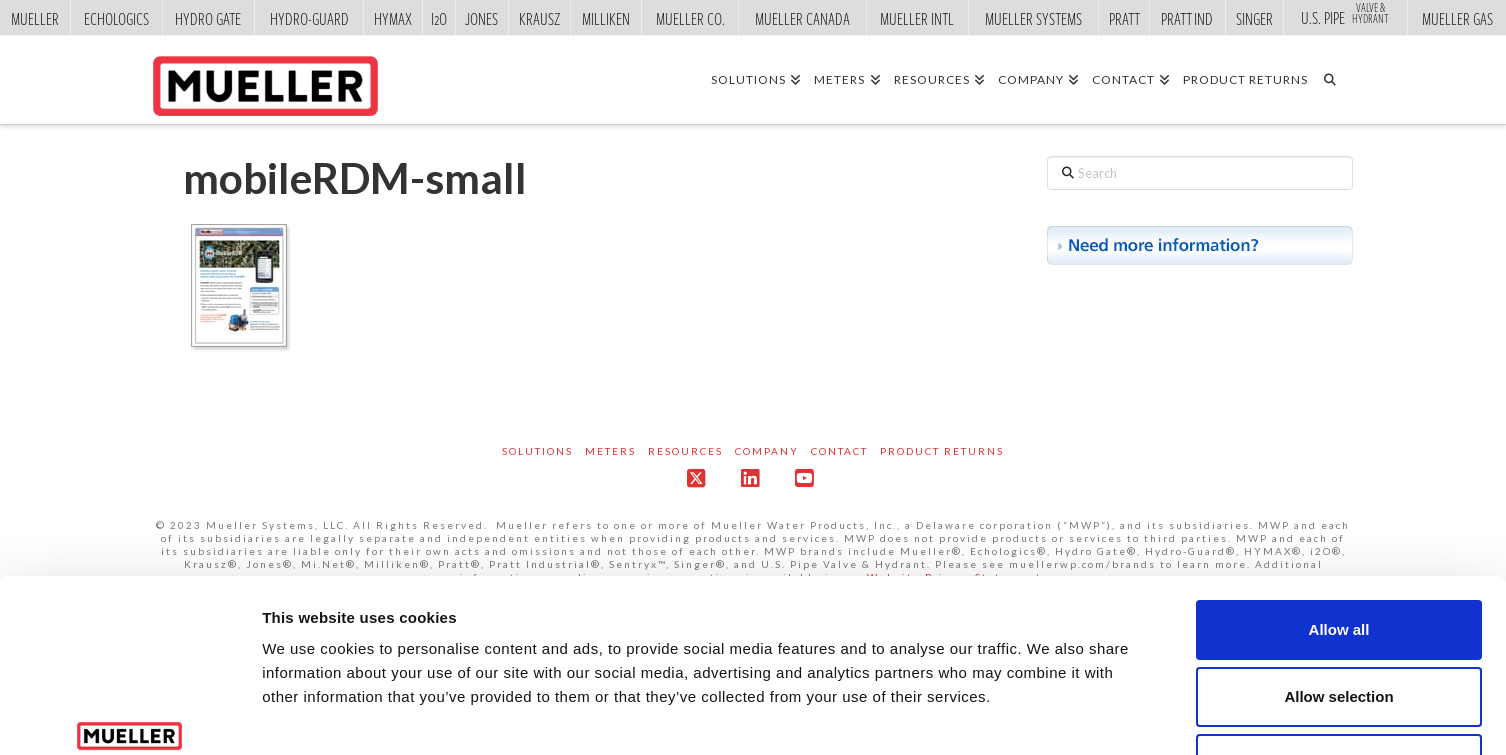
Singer (1254, 17)
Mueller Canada (802, 17)
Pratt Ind (1187, 17)
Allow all (1339, 488)
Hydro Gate (208, 17)
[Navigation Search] (1336, 79)
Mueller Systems (1033, 17)
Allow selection (1338, 555)
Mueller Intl (917, 17)
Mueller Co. (690, 17)
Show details (1049, 715)
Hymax (393, 17)
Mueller (35, 17)
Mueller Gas (1457, 17)
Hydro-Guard (309, 17)
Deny (1339, 622)
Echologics (116, 17)
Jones (481, 17)
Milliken (606, 17)
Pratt (1124, 17)
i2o (439, 17)
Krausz (539, 17)
